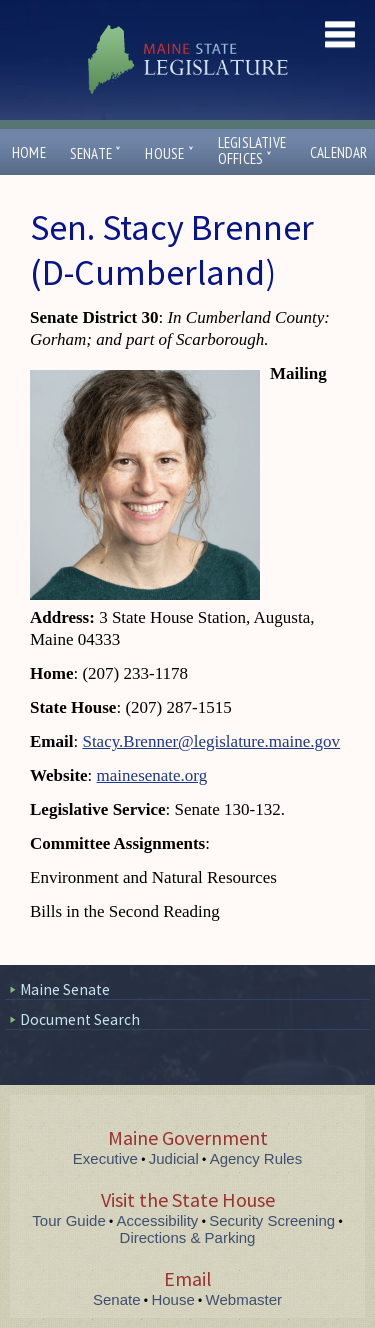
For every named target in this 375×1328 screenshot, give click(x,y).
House (169, 153)
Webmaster (244, 1299)
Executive (105, 1158)
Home (29, 152)
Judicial (174, 1158)
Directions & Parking (188, 1237)
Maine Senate (65, 989)
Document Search (80, 1019)
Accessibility (158, 1220)
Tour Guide (68, 1220)
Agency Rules (256, 1158)
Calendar (339, 152)
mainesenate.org (152, 775)
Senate (96, 153)
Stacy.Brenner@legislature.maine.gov (211, 741)
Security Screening (272, 1220)
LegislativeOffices (252, 151)
